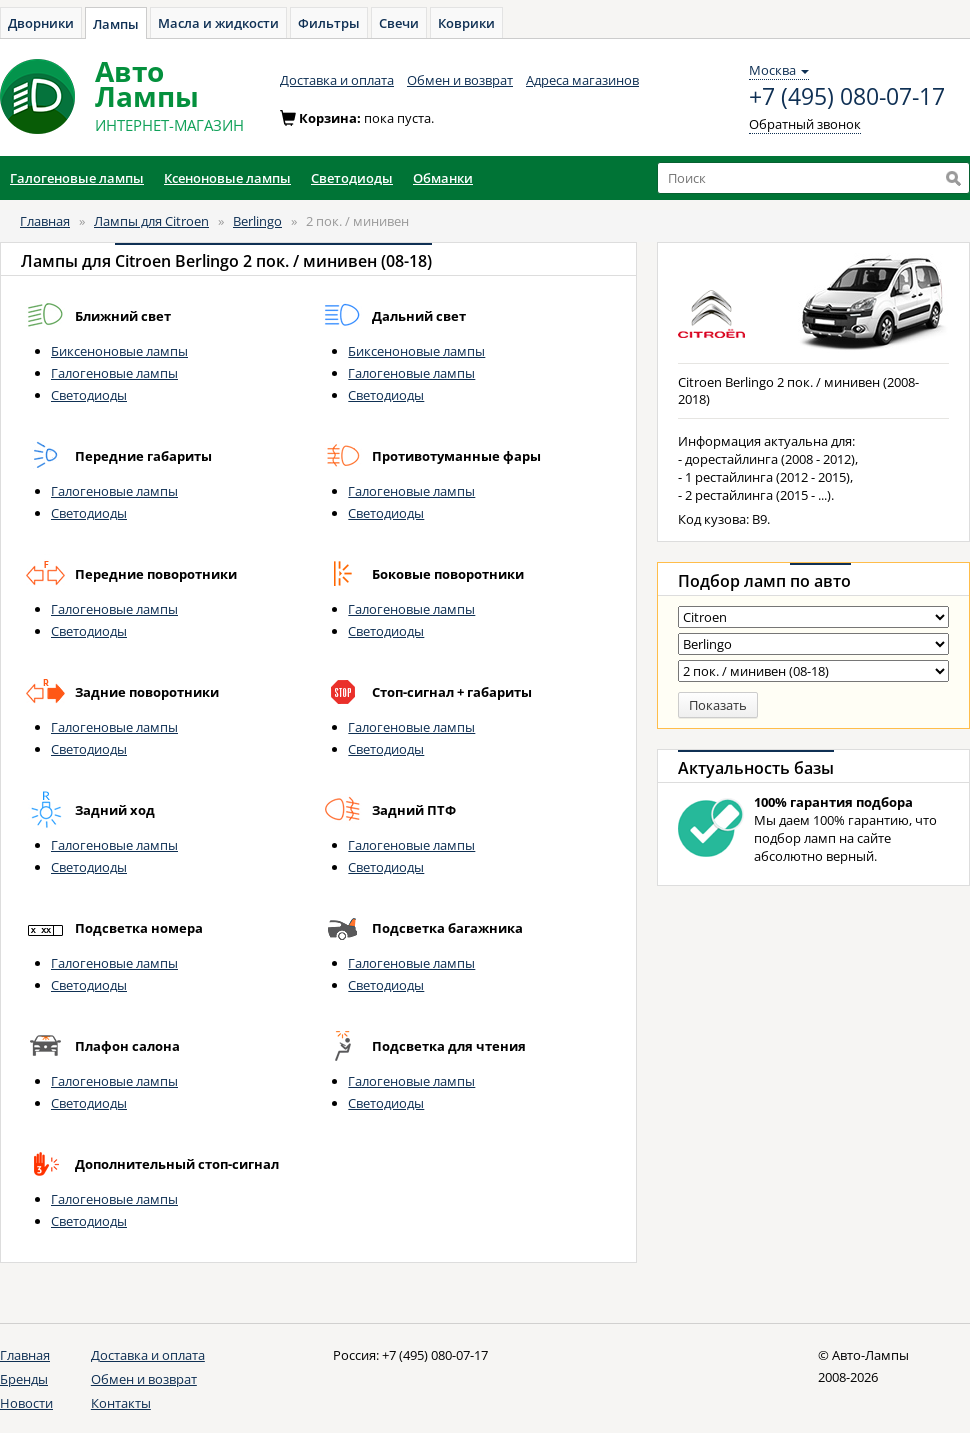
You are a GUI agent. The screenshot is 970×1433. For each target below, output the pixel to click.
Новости (26, 1403)
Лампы (116, 24)
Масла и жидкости (218, 23)
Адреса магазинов (582, 80)
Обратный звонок (805, 124)
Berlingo (257, 221)
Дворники (41, 23)
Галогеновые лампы (114, 373)
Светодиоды (89, 395)
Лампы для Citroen (151, 221)
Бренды (24, 1379)
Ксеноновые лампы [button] (227, 178)
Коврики (466, 23)
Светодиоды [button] (352, 178)
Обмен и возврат (460, 80)
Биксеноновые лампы (119, 351)
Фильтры (329, 23)
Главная (45, 221)
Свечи (399, 23)
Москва (779, 70)
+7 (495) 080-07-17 (847, 97)
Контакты (121, 1403)
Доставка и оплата (337, 80)
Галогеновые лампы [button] (77, 178)
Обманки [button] (443, 178)
